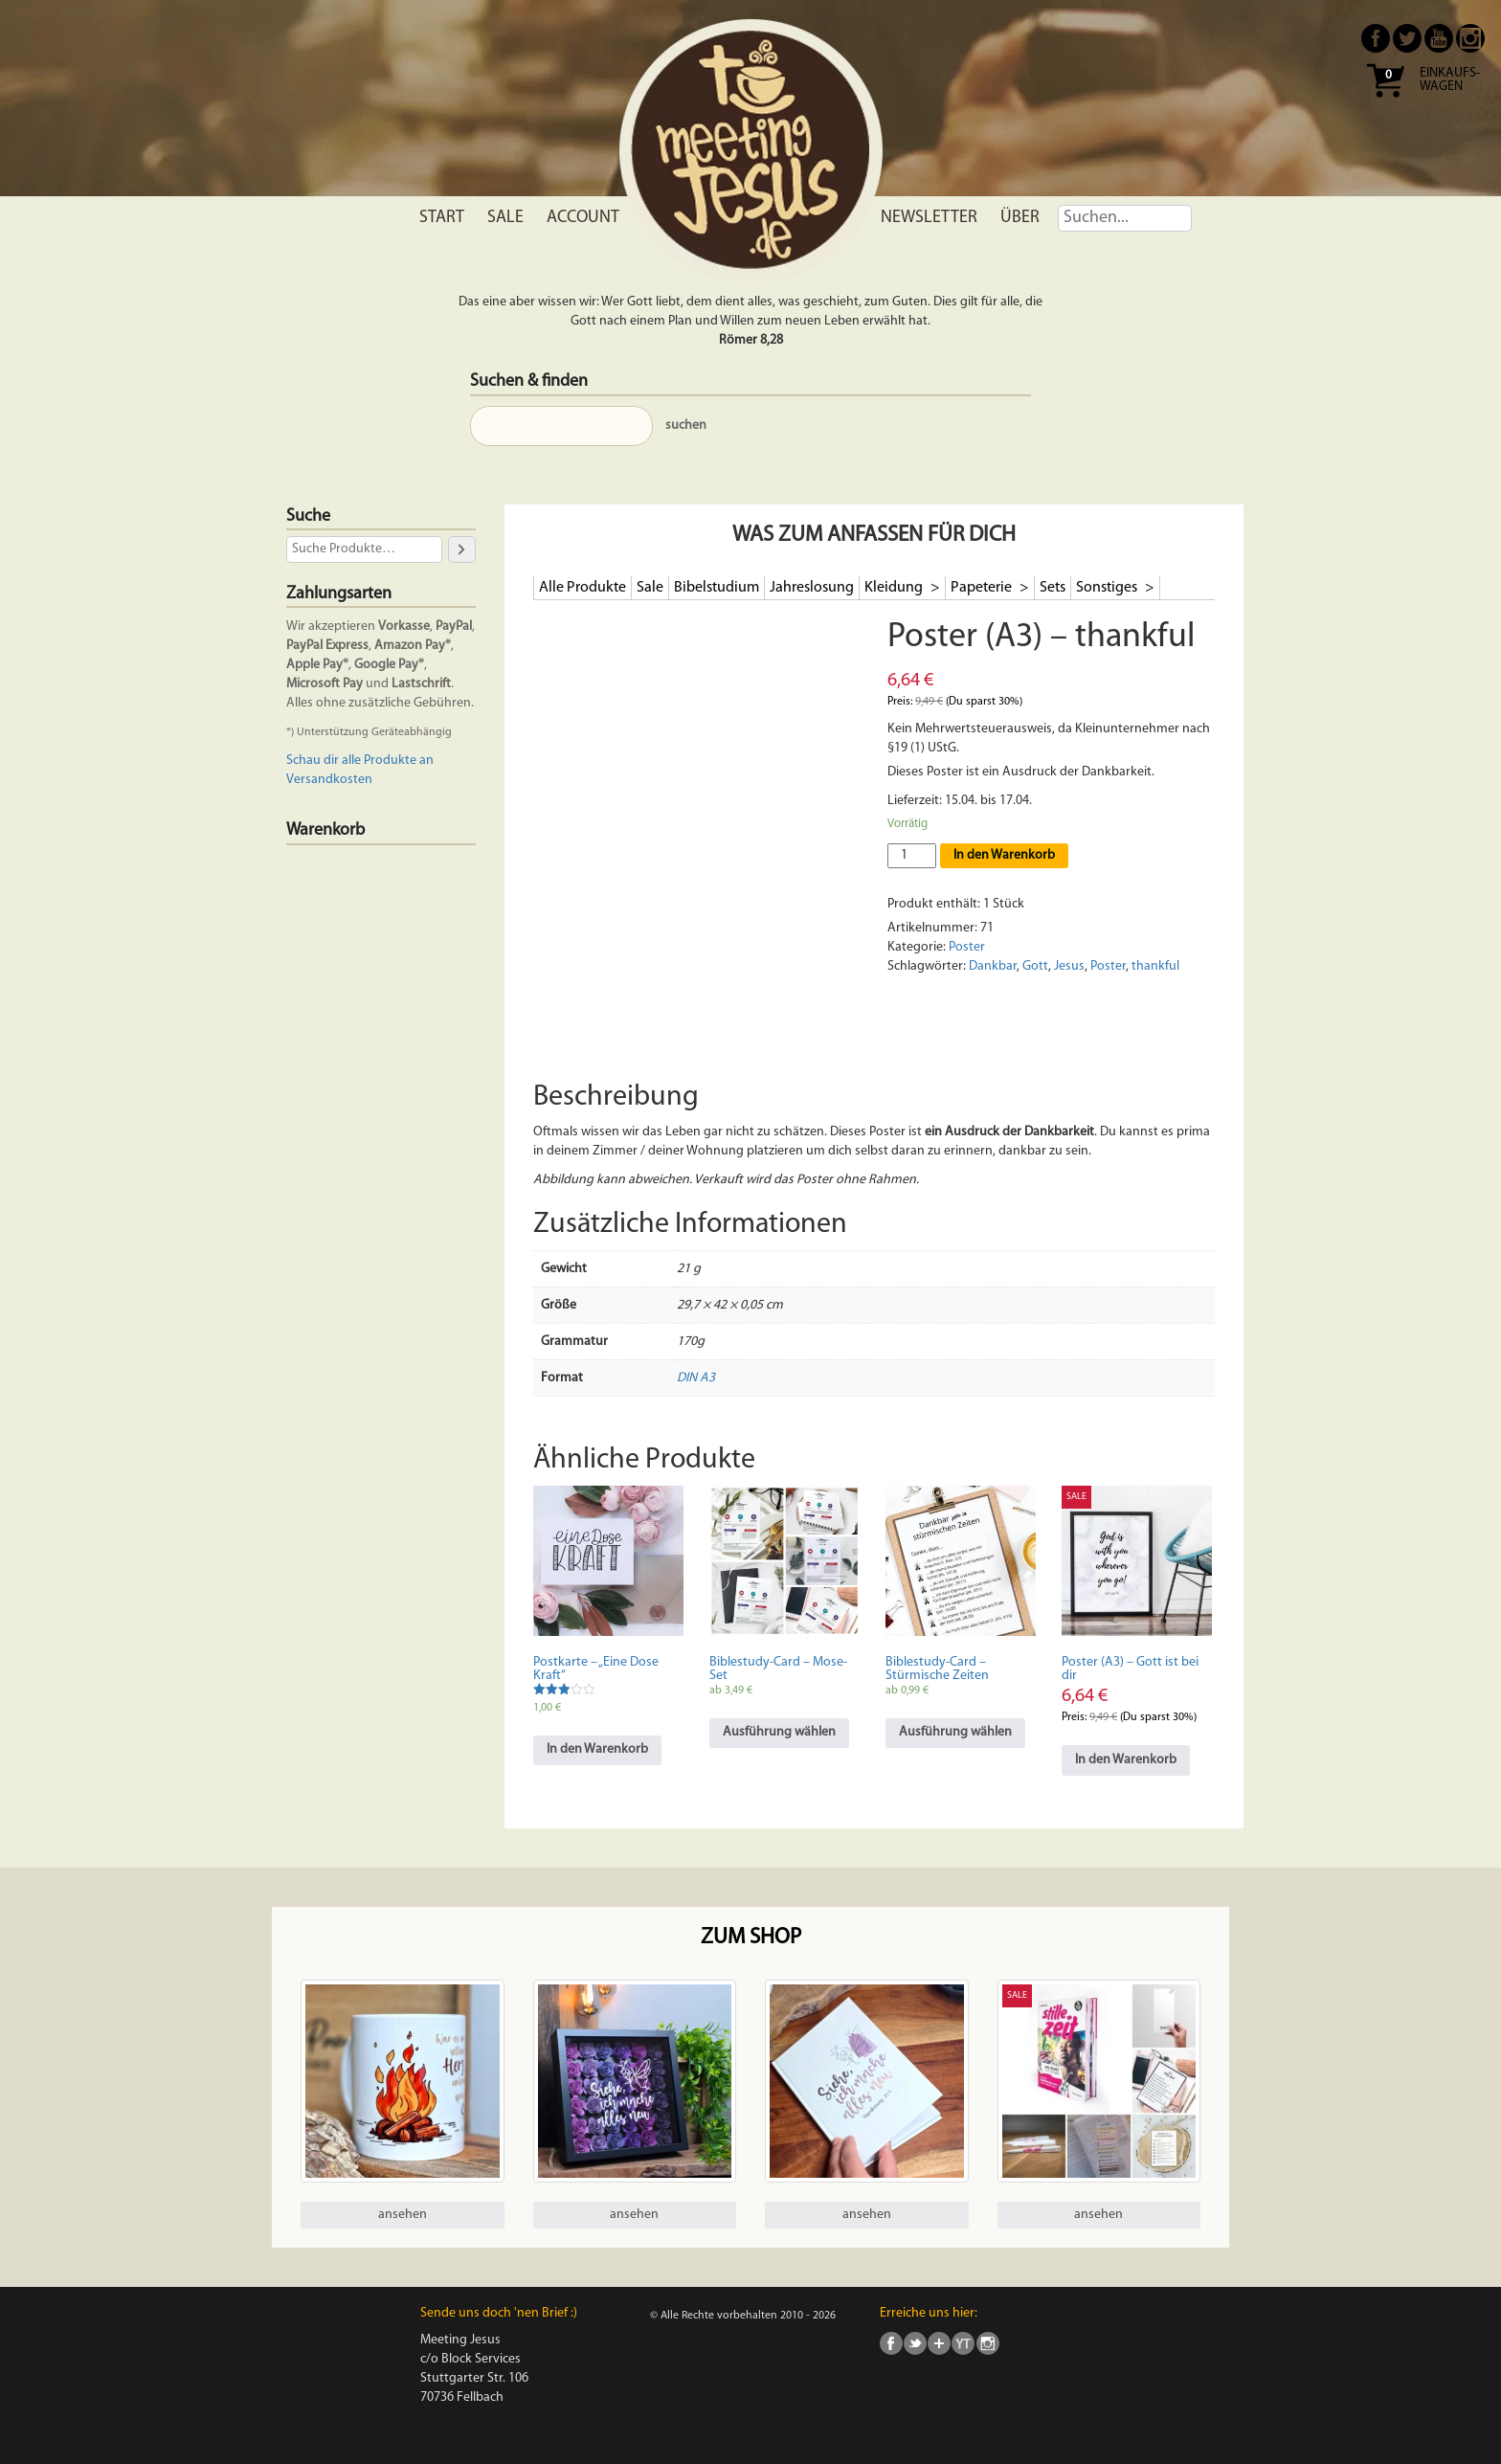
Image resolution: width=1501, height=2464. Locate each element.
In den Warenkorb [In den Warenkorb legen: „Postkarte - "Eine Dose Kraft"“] (597, 1749)
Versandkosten (329, 780)
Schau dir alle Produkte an (360, 760)
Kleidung (895, 587)
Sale (505, 218)
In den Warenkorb (1004, 855)
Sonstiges (1108, 587)
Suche (308, 516)
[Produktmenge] (911, 855)
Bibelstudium (716, 587)
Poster (967, 947)
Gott (1035, 966)
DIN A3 (696, 1378)
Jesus (1069, 966)
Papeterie (983, 587)
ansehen (402, 2214)
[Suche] (461, 549)
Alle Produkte (582, 587)
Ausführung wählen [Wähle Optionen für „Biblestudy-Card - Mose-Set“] (779, 1732)
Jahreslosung (812, 587)
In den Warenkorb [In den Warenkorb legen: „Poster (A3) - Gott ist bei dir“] (1125, 1760)
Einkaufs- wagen (1450, 80)
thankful (1155, 966)
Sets (1052, 587)
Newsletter (929, 218)
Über (1020, 218)
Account (583, 218)
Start (441, 218)
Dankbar (993, 966)
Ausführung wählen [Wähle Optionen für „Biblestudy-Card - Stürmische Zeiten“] (955, 1732)
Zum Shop (751, 1938)
